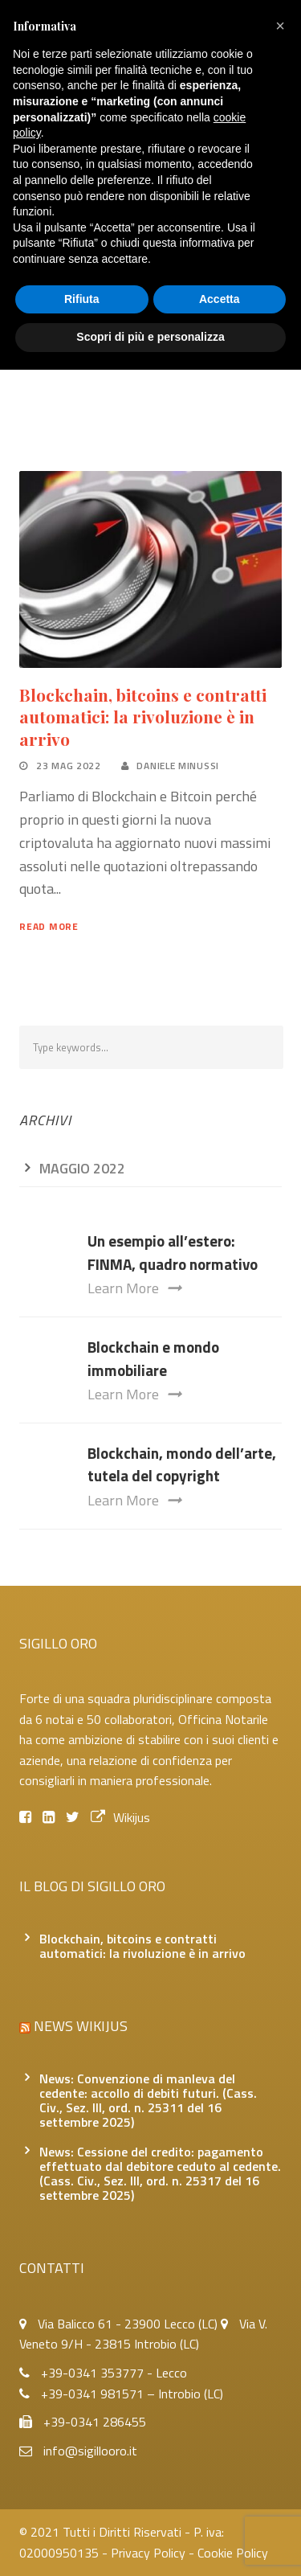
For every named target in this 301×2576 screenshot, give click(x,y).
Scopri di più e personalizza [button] (150, 336)
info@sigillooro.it (90, 2450)
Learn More (134, 1288)
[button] (280, 26)
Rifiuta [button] (82, 299)
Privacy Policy (148, 2552)
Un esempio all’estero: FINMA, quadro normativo (172, 1252)
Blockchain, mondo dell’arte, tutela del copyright (181, 1464)
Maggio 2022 (82, 1168)
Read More (48, 926)
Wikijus (120, 1817)
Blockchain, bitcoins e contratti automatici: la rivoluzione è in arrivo (142, 716)
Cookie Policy (232, 2552)
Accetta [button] (219, 299)
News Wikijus (81, 2026)
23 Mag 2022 (68, 765)
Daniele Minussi (177, 765)
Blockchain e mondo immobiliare (153, 1358)
